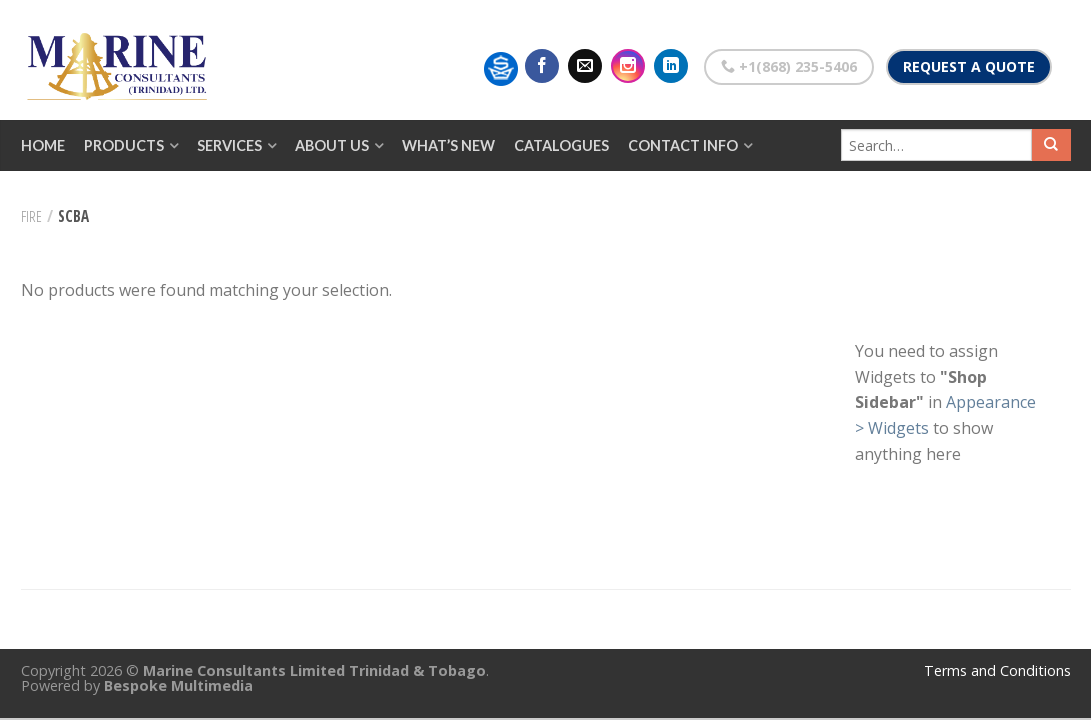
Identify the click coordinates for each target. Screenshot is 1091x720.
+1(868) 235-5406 (789, 66)
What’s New (448, 145)
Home (43, 145)
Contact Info (683, 145)
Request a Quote (969, 66)
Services (229, 145)
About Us (332, 145)
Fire (31, 216)
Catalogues (561, 145)
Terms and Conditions (997, 670)
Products (124, 145)
